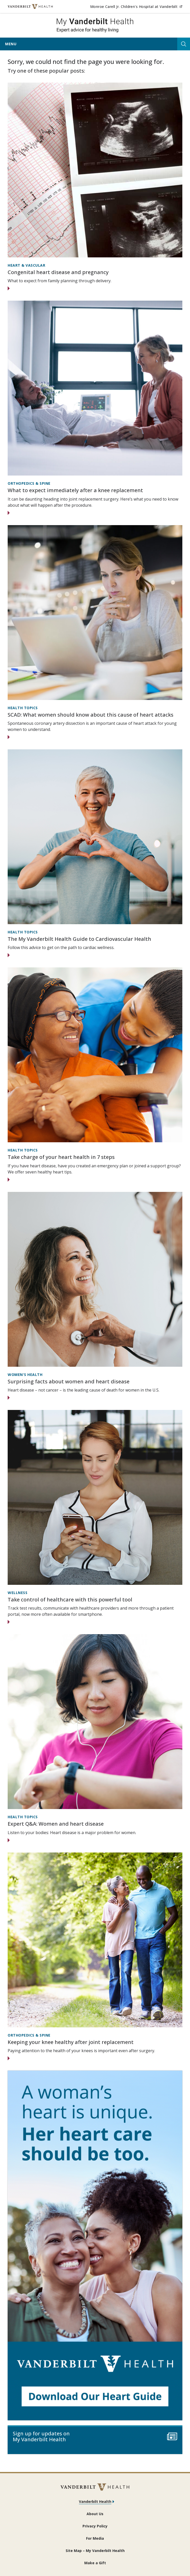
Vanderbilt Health (95, 2501)
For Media (95, 2538)
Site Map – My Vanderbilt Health (95, 2550)
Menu (10, 43)
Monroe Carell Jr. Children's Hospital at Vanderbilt (136, 6)
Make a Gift (95, 2562)
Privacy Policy (95, 2526)
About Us (95, 2513)
